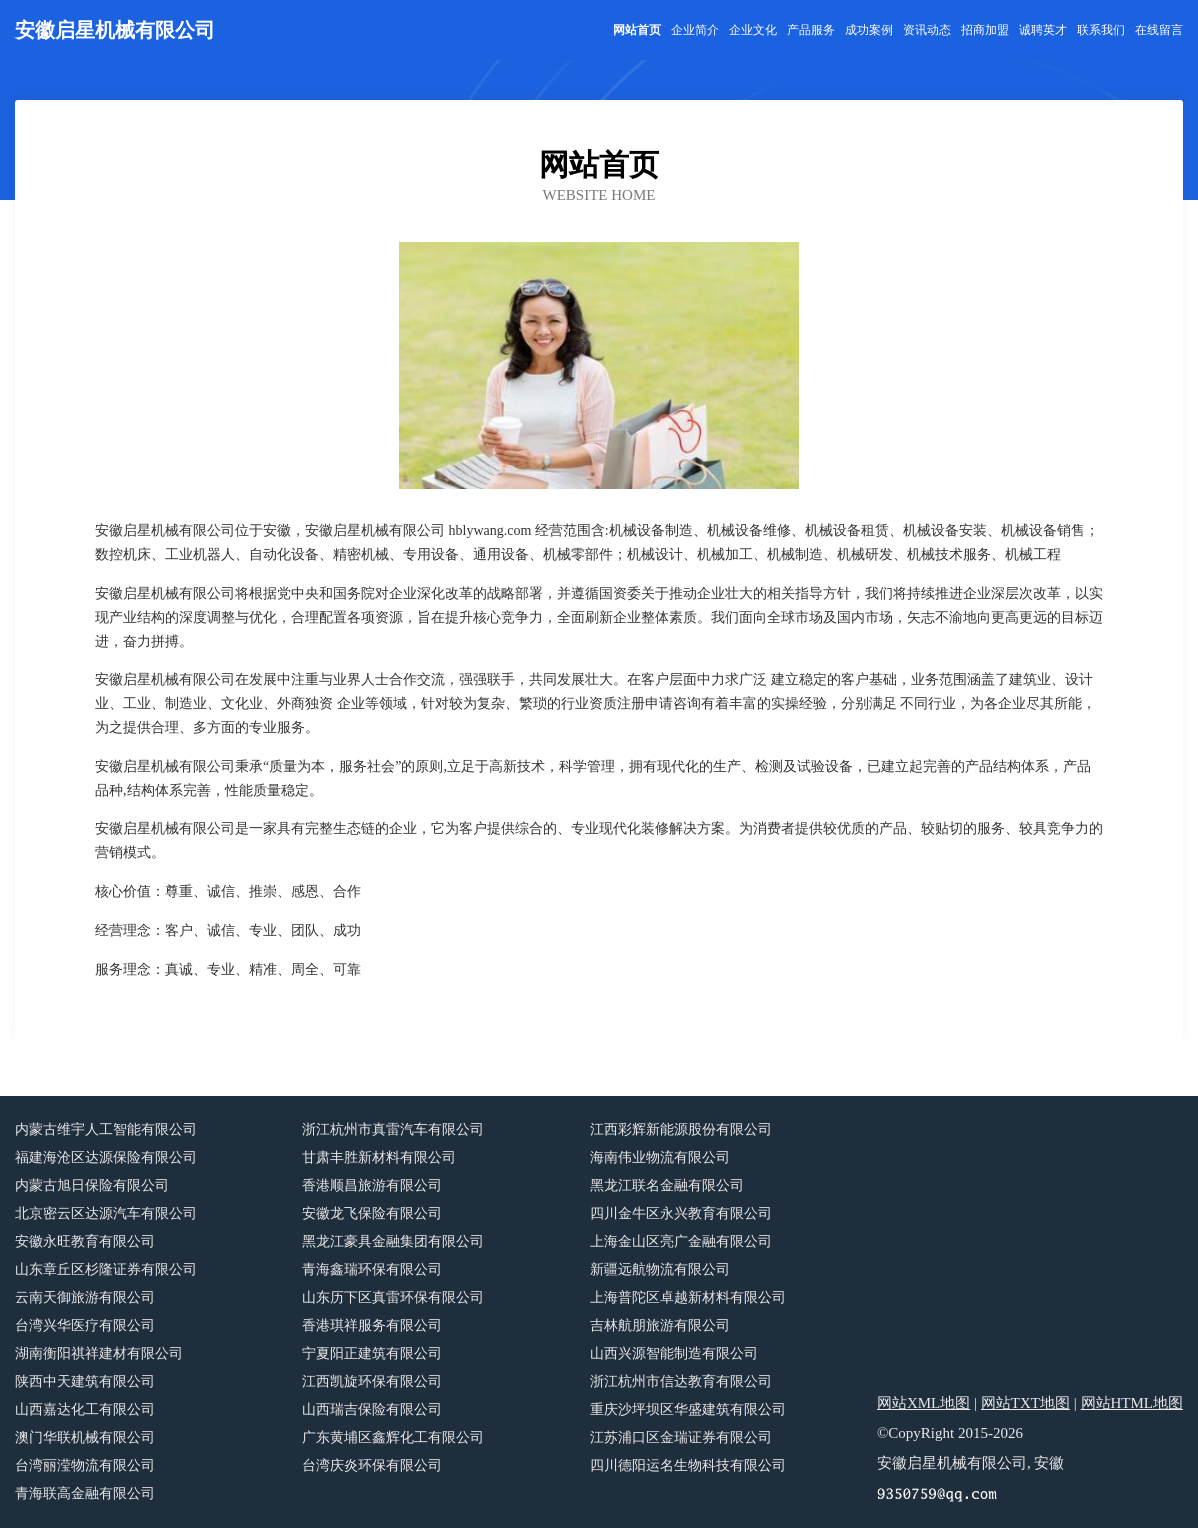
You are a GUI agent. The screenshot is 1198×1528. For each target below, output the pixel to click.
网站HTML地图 (1132, 1403)
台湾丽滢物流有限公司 (85, 1465)
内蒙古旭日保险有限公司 (92, 1185)
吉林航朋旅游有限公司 (660, 1325)
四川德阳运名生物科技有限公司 (688, 1465)
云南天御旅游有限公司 (85, 1297)
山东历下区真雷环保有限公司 (393, 1297)
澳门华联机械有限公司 (85, 1437)
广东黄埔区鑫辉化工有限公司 (393, 1437)
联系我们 (1101, 30)
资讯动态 (927, 30)
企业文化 (753, 30)
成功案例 (869, 30)
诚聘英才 (1043, 30)
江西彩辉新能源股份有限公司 (681, 1129)
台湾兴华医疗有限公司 (85, 1325)
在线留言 (1159, 30)
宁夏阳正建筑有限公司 (372, 1353)
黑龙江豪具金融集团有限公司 (393, 1241)
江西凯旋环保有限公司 (372, 1381)
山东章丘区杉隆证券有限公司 (106, 1269)
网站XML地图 (923, 1403)
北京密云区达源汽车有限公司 (106, 1213)
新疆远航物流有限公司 (660, 1269)
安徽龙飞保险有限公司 (372, 1213)
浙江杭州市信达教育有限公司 (681, 1381)
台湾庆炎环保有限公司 (372, 1465)
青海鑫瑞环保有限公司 (372, 1269)
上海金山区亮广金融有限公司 (681, 1241)
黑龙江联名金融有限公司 (667, 1185)
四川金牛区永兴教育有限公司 (681, 1213)
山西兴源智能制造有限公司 (674, 1353)
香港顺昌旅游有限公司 (372, 1185)
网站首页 (637, 30)
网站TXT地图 (1025, 1403)
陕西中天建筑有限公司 (85, 1381)
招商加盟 (985, 30)
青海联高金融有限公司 (85, 1493)
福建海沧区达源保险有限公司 (106, 1157)
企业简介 (695, 30)
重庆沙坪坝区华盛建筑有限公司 (688, 1409)
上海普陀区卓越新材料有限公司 (688, 1297)
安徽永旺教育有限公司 (85, 1241)
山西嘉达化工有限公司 (85, 1409)
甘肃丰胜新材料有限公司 (379, 1157)
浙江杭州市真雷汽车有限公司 (393, 1129)
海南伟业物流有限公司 (660, 1157)
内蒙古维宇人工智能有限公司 (106, 1129)
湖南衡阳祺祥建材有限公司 (99, 1353)
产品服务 (811, 30)
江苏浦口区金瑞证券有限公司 (681, 1437)
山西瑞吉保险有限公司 (372, 1409)
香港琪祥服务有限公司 (372, 1325)
